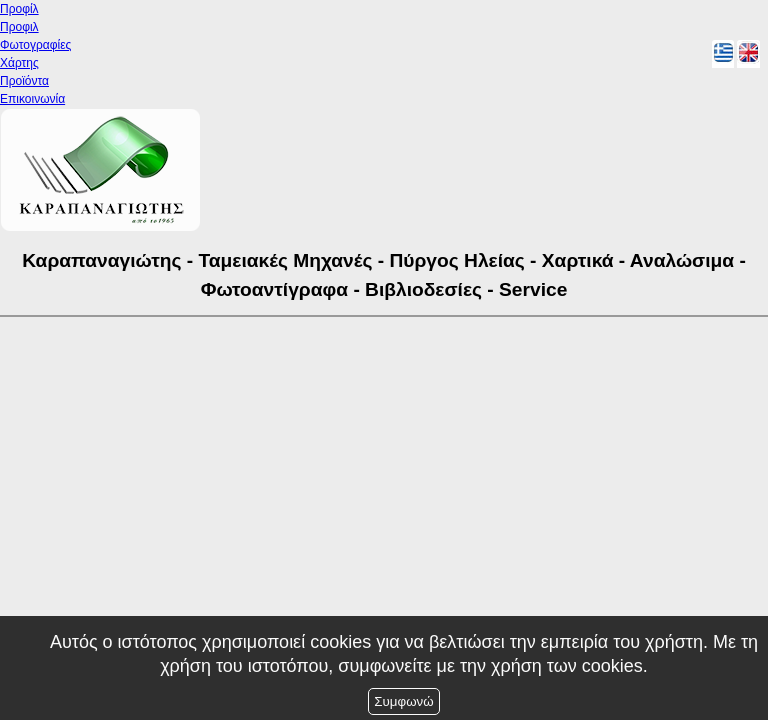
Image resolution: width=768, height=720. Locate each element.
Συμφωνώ (403, 701)
